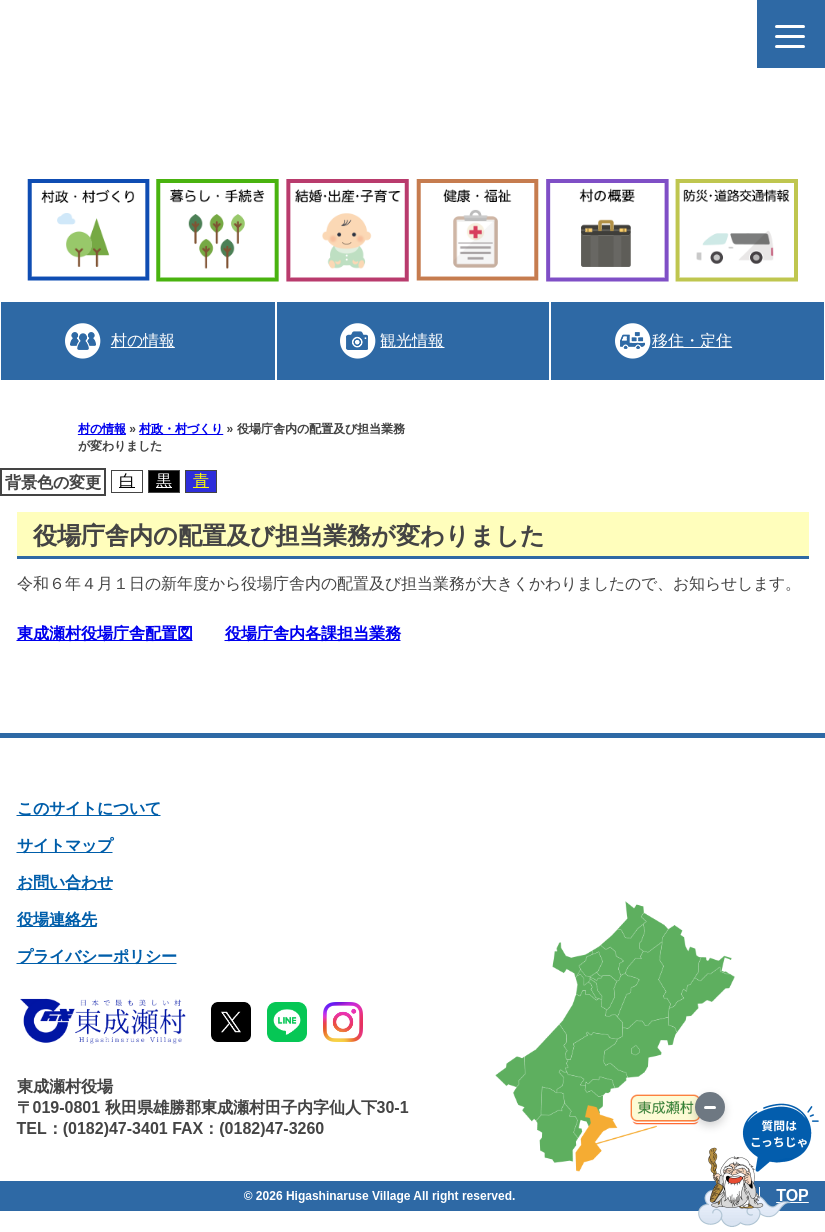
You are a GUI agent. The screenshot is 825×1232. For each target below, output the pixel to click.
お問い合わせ (65, 882)
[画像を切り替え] (710, 1107)
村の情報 (142, 340)
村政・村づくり (181, 429)
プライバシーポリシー (97, 956)
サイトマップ (65, 845)
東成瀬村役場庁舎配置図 (105, 633)
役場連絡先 (57, 919)
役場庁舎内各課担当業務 (313, 633)
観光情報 (412, 340)
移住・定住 (692, 340)
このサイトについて (89, 808)
